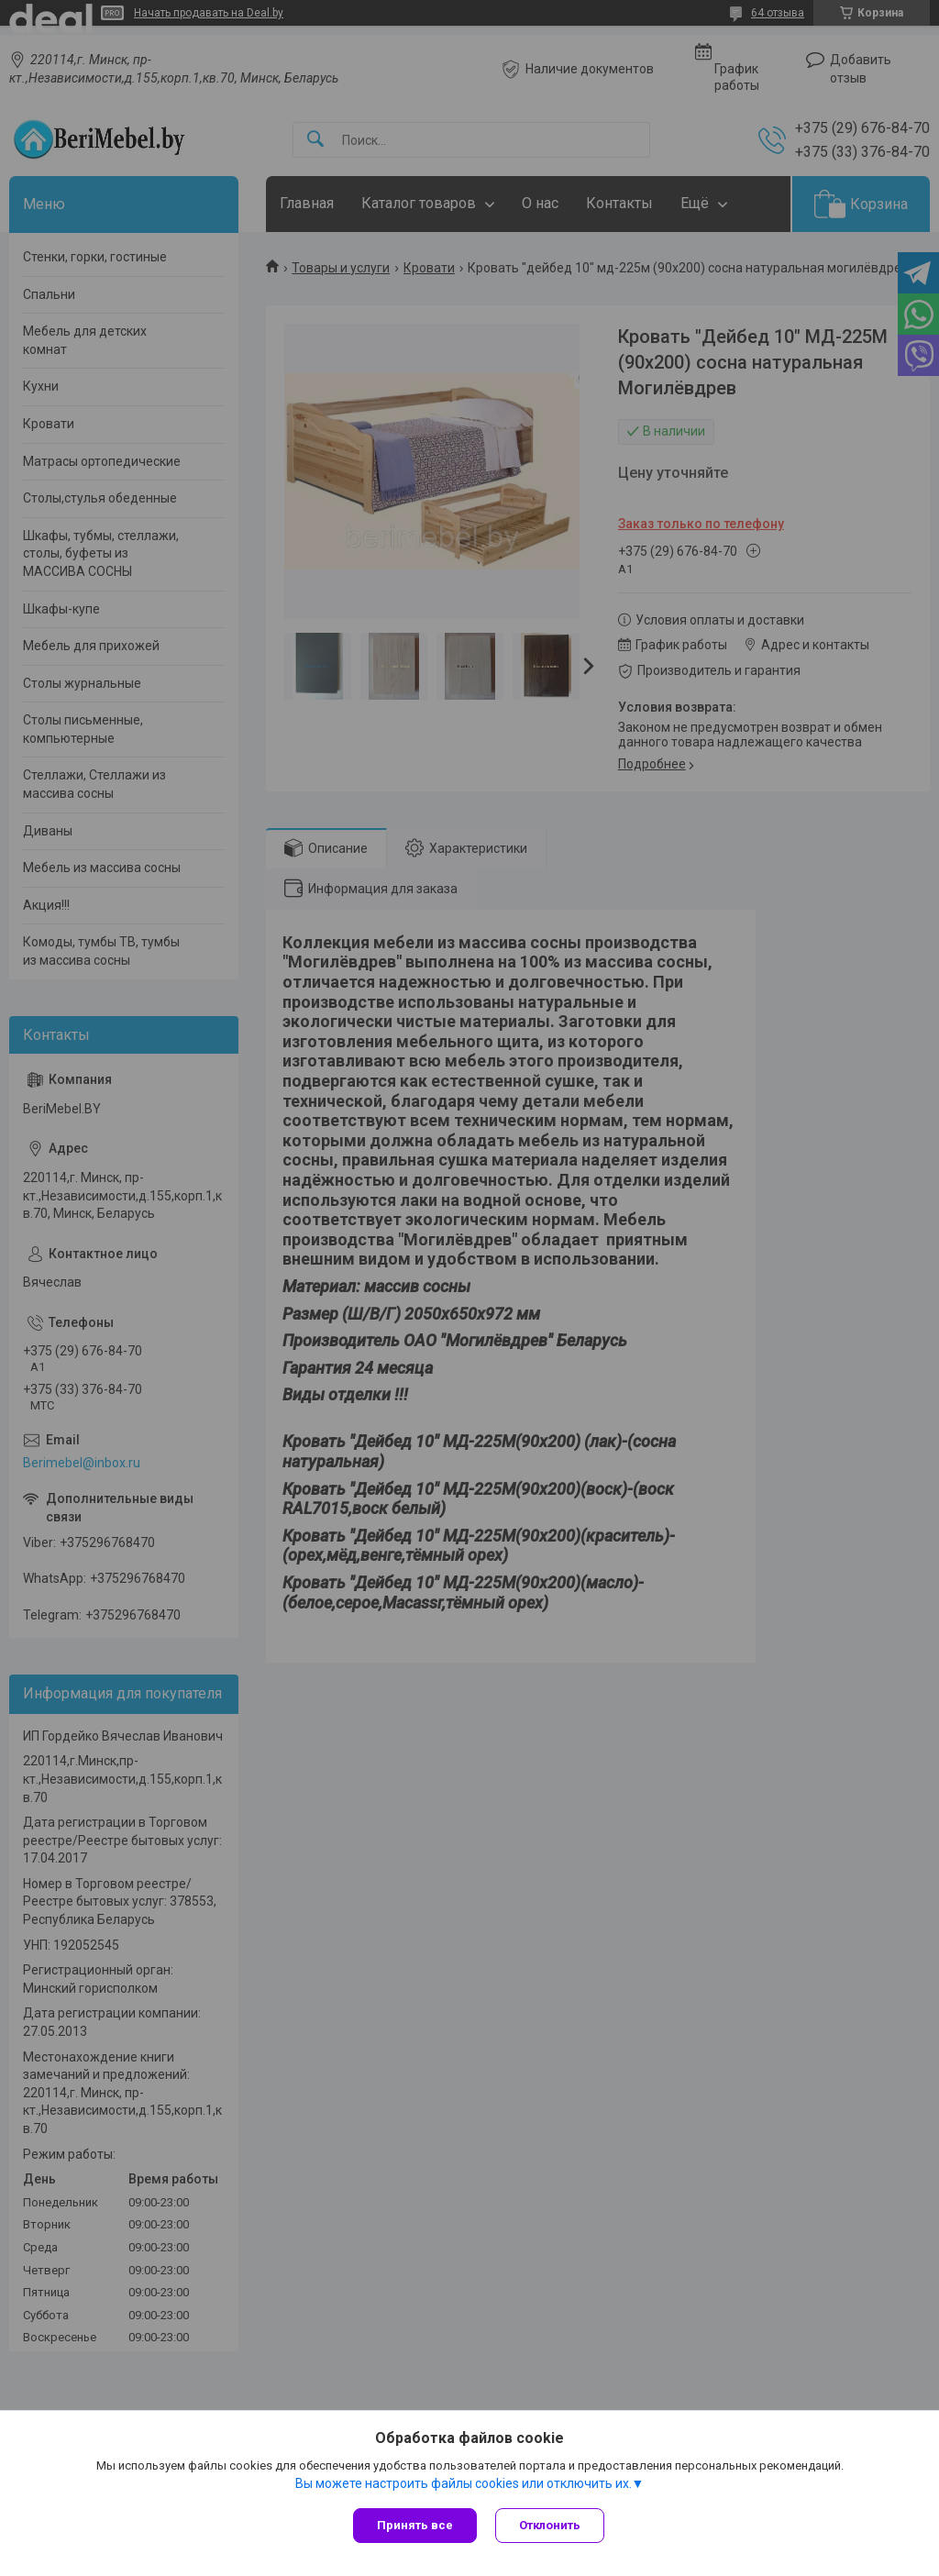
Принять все (415, 2525)
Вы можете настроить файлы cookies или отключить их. (463, 2483)
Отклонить (549, 2525)
